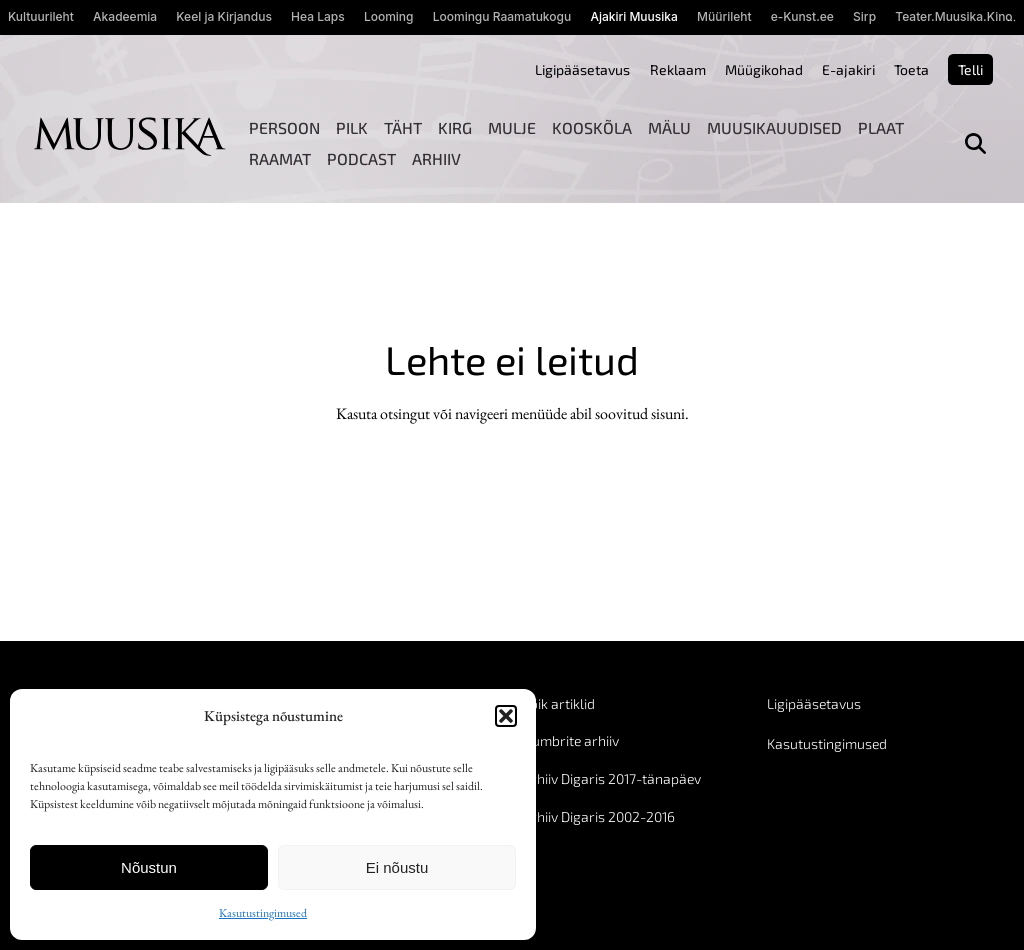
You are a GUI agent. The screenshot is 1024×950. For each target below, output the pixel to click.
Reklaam (678, 69)
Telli (970, 69)
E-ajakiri (848, 69)
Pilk (352, 127)
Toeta (911, 69)
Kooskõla (592, 127)
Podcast (361, 158)
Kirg (455, 127)
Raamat (280, 158)
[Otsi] (975, 143)
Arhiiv (436, 158)
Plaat (881, 127)
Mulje (512, 127)
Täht (403, 127)
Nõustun (149, 867)
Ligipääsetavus (582, 69)
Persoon (284, 127)
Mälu (669, 127)
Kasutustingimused (263, 913)
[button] (506, 716)
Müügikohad (764, 69)
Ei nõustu (397, 867)
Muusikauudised (774, 127)
